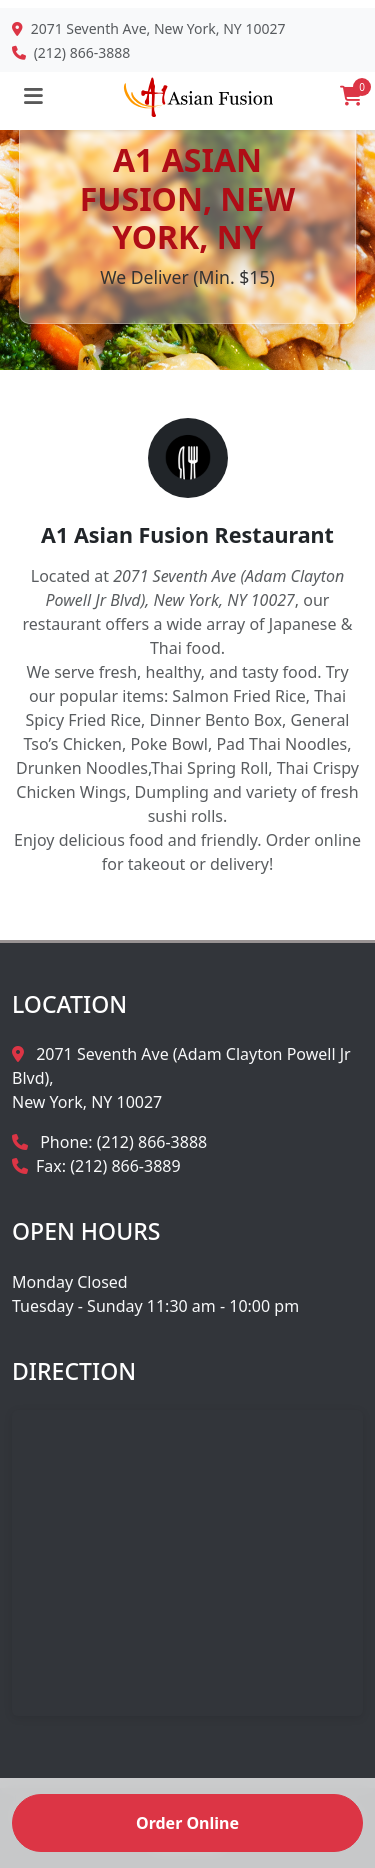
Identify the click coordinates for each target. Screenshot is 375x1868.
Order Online (187, 1823)
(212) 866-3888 (82, 52)
